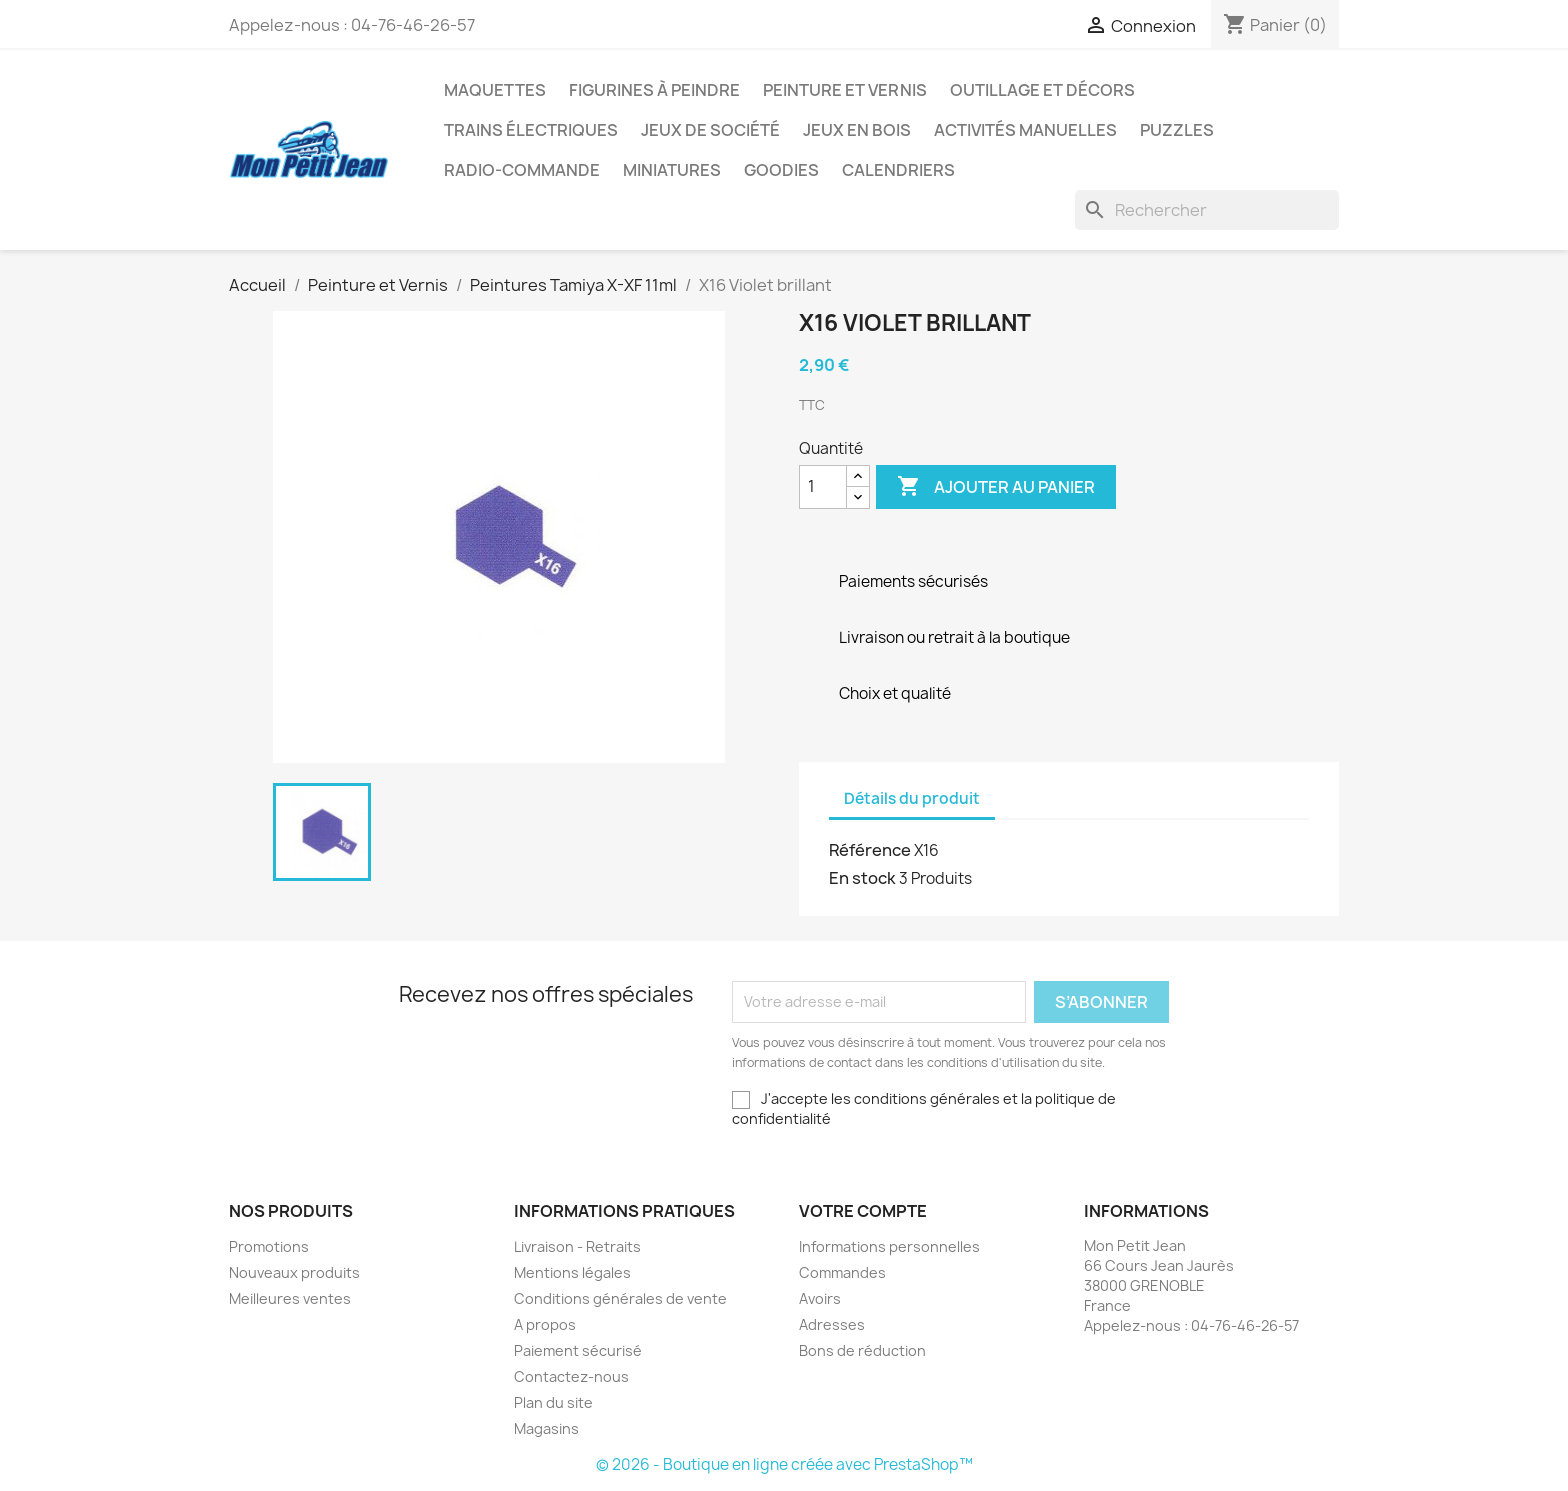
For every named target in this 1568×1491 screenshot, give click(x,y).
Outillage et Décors (1042, 90)
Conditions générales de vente (620, 1298)
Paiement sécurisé (578, 1350)
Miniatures (672, 170)
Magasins (546, 1428)
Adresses (832, 1324)
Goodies (781, 170)
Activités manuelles (1025, 130)
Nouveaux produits (294, 1272)
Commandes (842, 1272)
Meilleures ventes (290, 1298)
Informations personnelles (889, 1246)
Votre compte (863, 1211)
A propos (545, 1324)
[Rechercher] (1207, 210)
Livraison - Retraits (577, 1246)
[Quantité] (823, 487)
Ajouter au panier (996, 487)
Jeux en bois (857, 130)
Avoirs (820, 1298)
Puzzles (1177, 130)
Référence (870, 850)
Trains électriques (531, 130)
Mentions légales (572, 1272)
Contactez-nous (571, 1376)
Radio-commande (522, 170)
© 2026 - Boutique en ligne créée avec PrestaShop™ (784, 1464)
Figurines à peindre (654, 90)
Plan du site (553, 1402)
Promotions (269, 1246)
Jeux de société (710, 130)
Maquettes (495, 90)
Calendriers (898, 170)
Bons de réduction (862, 1350)
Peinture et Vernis (845, 90)
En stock (862, 878)
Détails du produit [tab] (912, 798)
